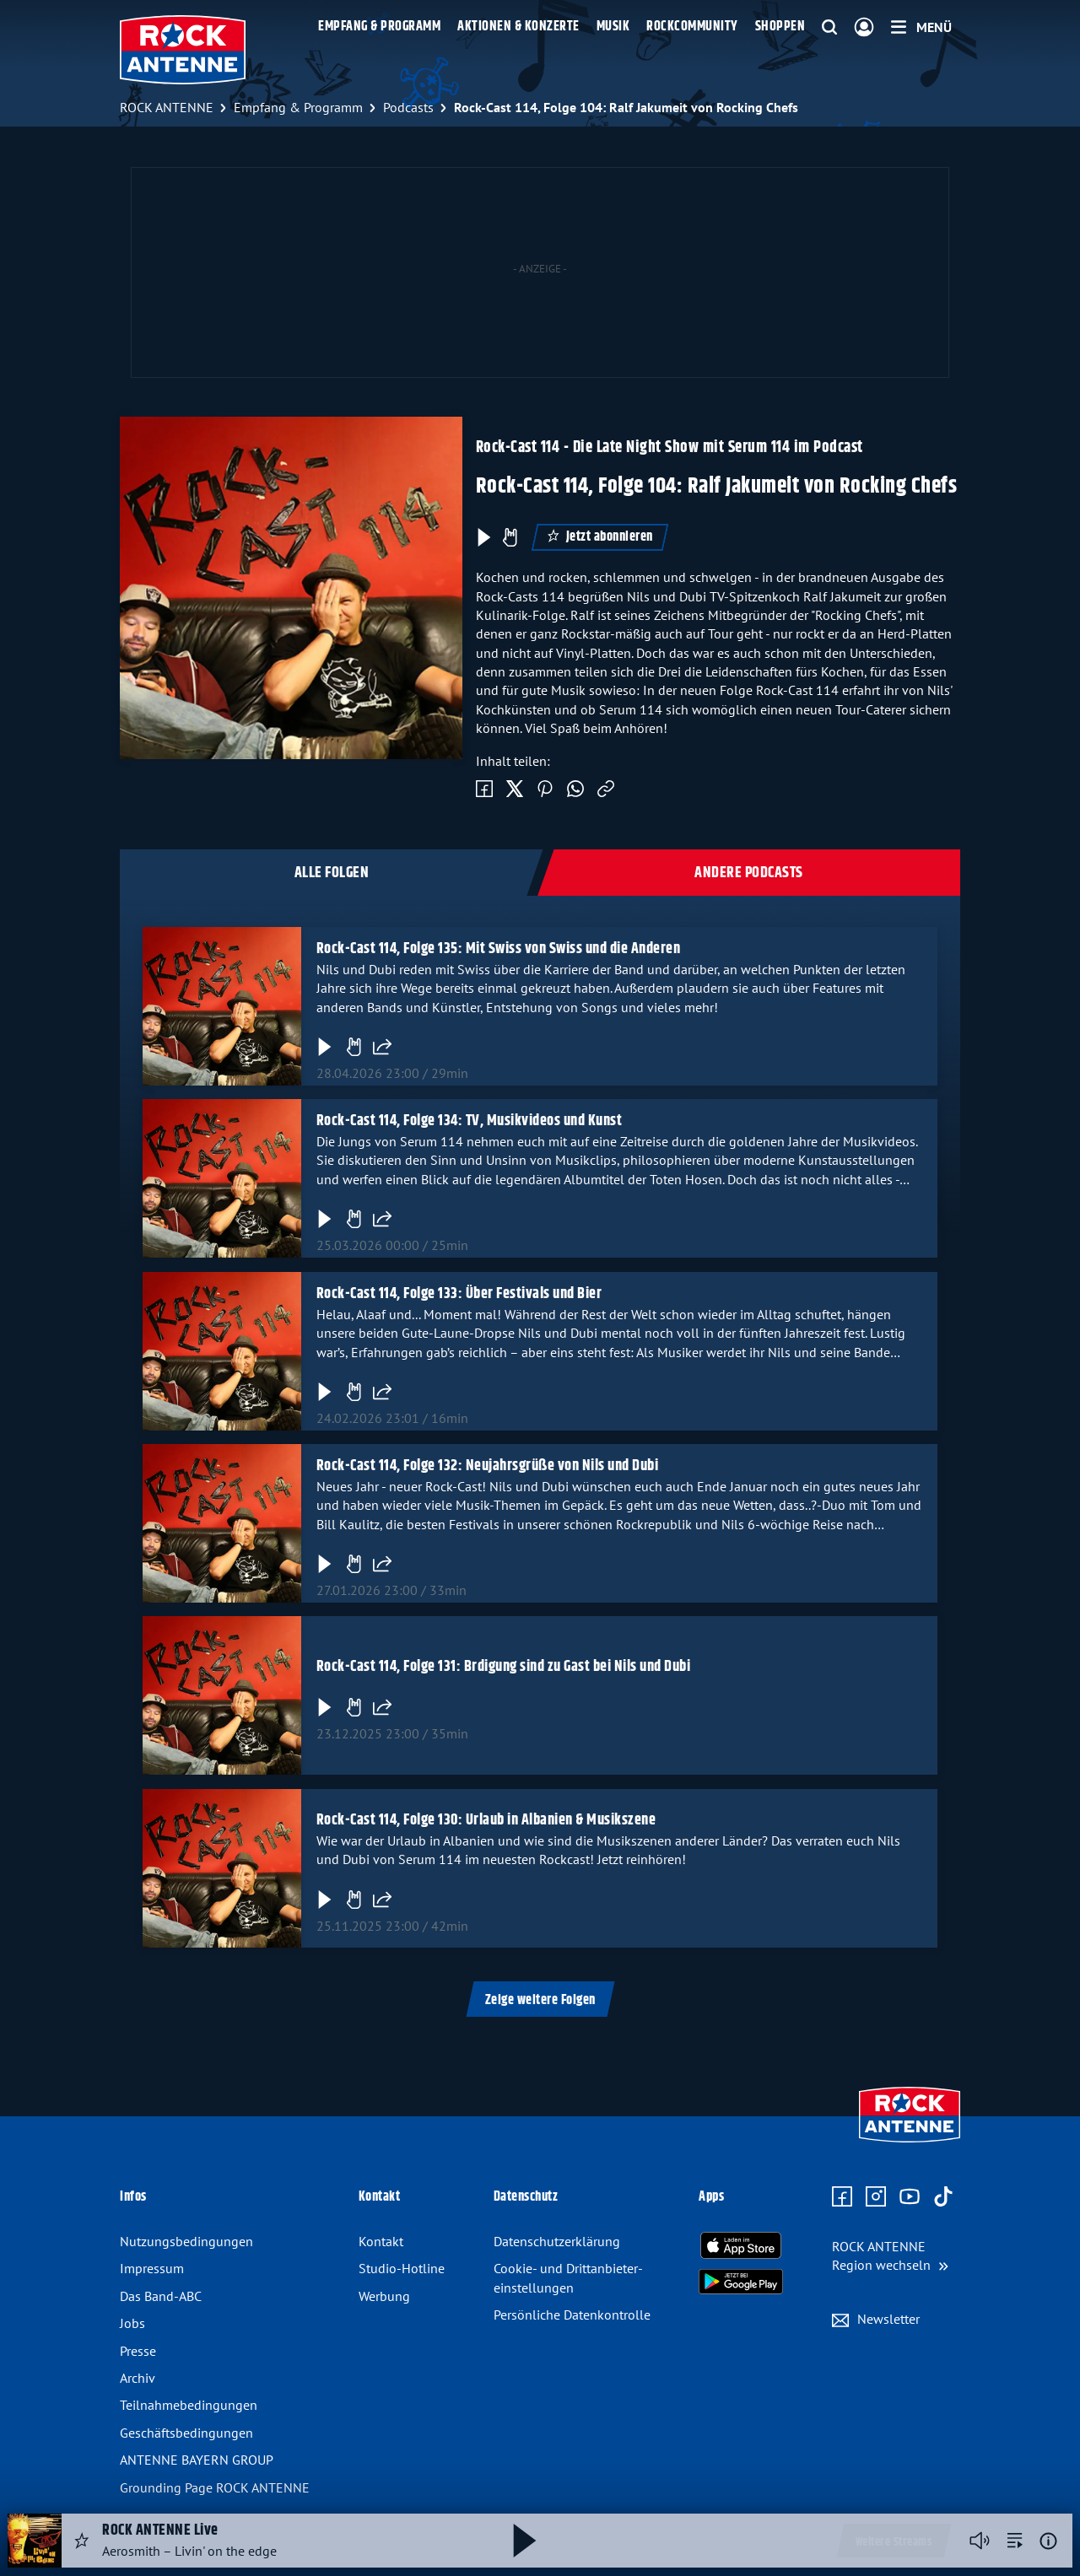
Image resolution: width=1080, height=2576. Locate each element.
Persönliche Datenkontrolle (572, 2314)
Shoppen (780, 26)
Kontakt (381, 2241)
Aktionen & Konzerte (518, 26)
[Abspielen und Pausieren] (525, 2540)
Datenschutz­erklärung (557, 2241)
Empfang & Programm (379, 26)
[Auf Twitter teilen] (515, 789)
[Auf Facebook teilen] (484, 789)
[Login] (864, 28)
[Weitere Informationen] (1048, 2541)
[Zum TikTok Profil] (943, 2197)
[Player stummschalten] (979, 2541)
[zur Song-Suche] (1015, 2540)
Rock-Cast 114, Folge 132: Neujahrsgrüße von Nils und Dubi (487, 1466)
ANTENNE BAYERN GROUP (196, 2459)
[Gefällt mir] (353, 1047)
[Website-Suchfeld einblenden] (829, 27)
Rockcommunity (692, 26)
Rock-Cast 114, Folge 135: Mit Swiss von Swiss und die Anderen (498, 949)
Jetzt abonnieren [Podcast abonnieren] (600, 536)
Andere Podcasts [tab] (748, 873)
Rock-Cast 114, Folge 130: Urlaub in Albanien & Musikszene (486, 1820)
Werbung (384, 2296)
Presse (138, 2350)
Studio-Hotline (402, 2268)
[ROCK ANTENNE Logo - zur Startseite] (183, 49)
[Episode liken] (509, 537)
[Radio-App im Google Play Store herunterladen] (741, 2281)
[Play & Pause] (482, 537)
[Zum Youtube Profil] (909, 2197)
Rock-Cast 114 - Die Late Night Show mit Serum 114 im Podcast (669, 447)
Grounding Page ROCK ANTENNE (215, 2487)
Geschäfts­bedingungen (186, 2432)
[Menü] (921, 27)
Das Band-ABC (161, 2296)
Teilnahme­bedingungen (188, 2404)
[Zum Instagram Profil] (876, 2197)
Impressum (152, 2268)
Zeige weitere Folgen (540, 2000)
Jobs (132, 2323)
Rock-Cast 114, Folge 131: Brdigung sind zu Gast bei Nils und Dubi (503, 1667)
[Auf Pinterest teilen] (545, 789)
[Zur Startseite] (909, 2144)
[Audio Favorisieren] (81, 2540)
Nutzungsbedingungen (186, 2241)
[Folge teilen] (382, 1047)
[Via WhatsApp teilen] (575, 789)
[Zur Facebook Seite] (842, 2197)
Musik (613, 26)
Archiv (137, 2377)
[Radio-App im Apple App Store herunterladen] (741, 2245)
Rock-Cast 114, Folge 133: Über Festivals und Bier (459, 1294)
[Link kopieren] (606, 789)
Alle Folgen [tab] (332, 873)
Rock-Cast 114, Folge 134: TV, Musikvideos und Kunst (469, 1121)
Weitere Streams (894, 2542)
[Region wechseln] (890, 2256)
